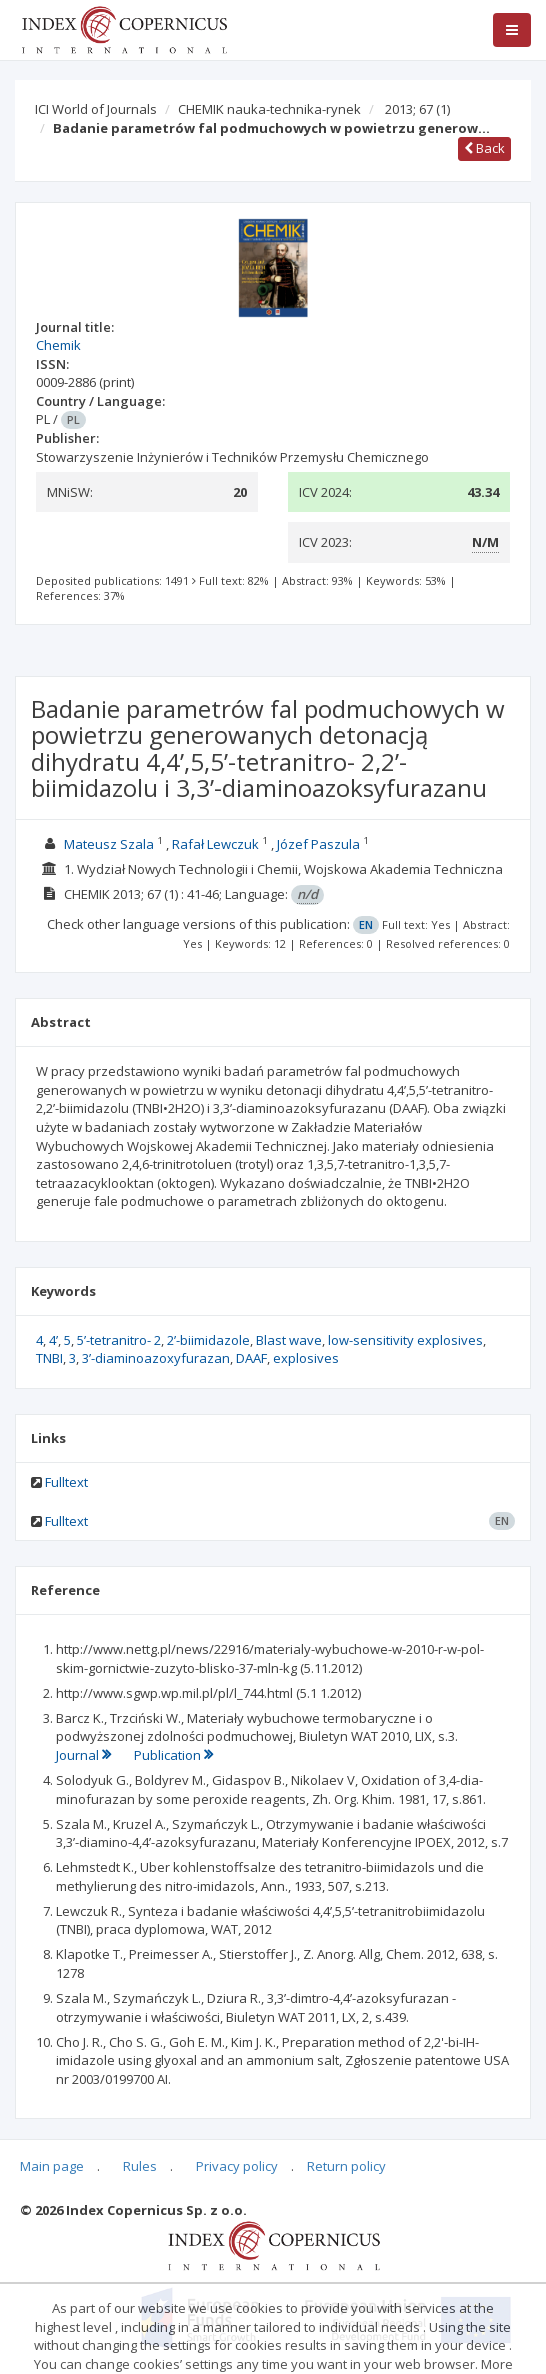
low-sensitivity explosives (405, 1340)
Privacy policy (237, 2166)
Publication (173, 1755)
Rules (140, 2166)
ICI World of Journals (96, 109)
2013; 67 (417, 109)
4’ (53, 1340)
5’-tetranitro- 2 (119, 1340)
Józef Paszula (318, 844)
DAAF (251, 1358)
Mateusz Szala (109, 844)
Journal (85, 1755)
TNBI (49, 1358)
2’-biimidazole (208, 1340)
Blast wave (289, 1340)
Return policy (346, 2166)
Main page (52, 2166)
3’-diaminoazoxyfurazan (156, 1358)
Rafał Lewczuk (215, 844)
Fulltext (66, 1482)
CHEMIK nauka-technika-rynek (269, 109)
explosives (306, 1358)
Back (484, 148)
